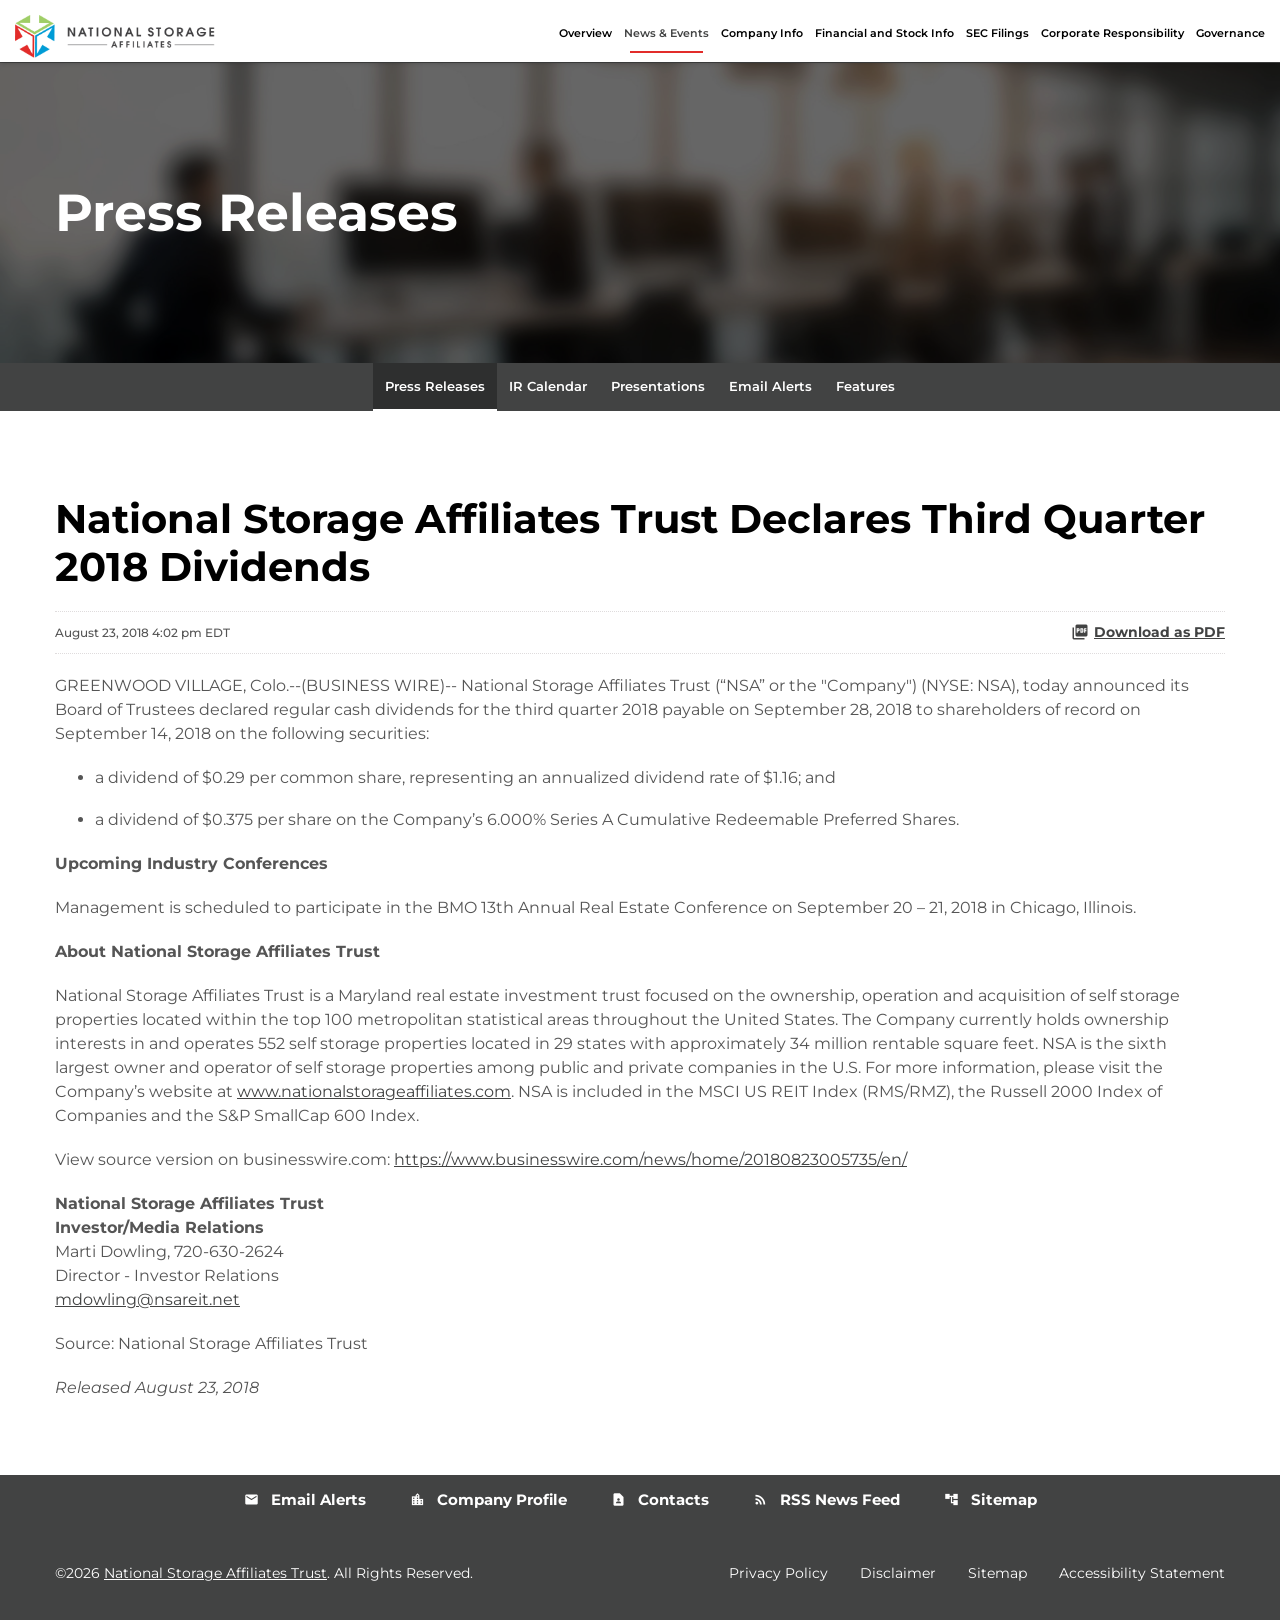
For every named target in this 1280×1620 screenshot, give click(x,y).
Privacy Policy (778, 1573)
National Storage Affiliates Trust (215, 1573)
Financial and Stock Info (884, 33)
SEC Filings (997, 33)
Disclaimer (898, 1573)
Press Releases (435, 386)
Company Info (762, 33)
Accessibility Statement (1142, 1573)
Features (865, 386)
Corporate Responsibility (1112, 33)
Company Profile (488, 1499)
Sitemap (990, 1499)
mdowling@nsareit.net (147, 1299)
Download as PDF (1148, 632)
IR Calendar (548, 386)
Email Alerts (770, 386)
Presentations (658, 386)
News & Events (666, 33)
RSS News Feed (826, 1499)
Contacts (660, 1499)
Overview (585, 33)
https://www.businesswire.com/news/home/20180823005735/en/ (650, 1159)
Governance (1230, 33)
